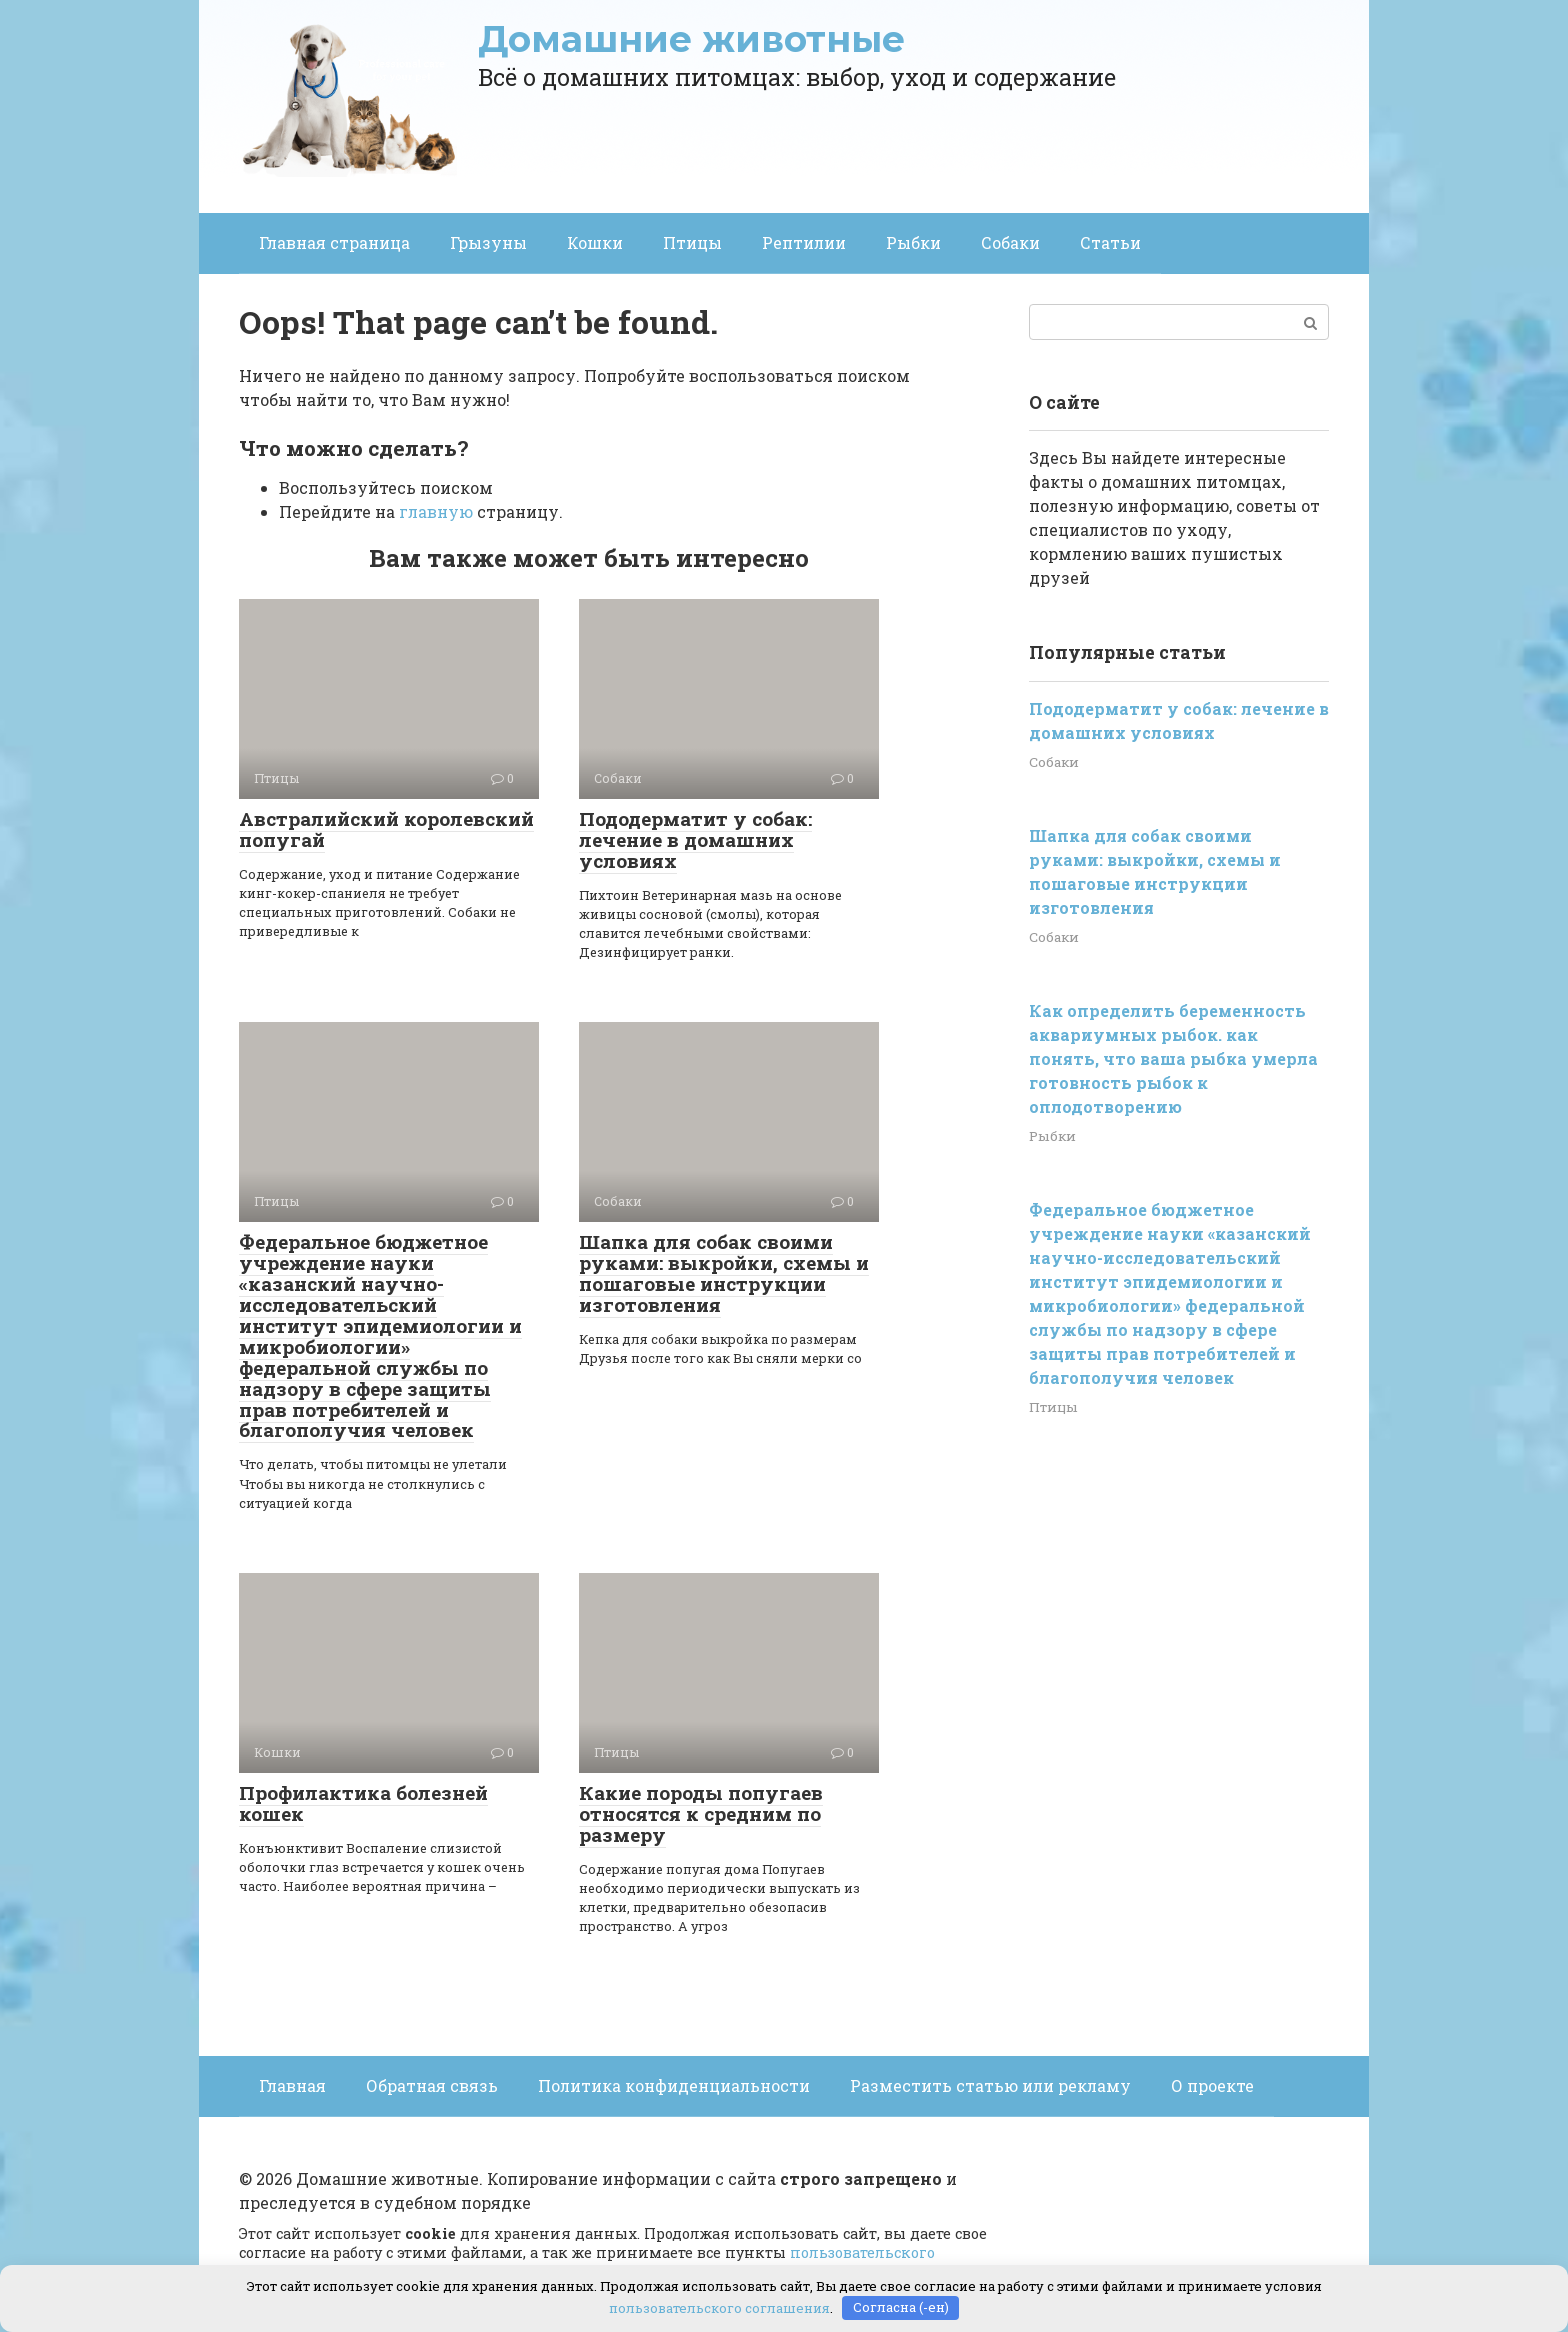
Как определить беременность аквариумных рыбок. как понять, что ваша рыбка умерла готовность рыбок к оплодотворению (1173, 1058)
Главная (292, 2085)
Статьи (1110, 242)
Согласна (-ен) (901, 2307)
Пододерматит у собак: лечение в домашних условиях (695, 839)
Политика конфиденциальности (674, 2085)
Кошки (595, 242)
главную (436, 511)
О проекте (1212, 2085)
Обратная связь (432, 2085)
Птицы (692, 242)
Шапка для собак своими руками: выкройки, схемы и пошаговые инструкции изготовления (724, 1273)
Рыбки (913, 242)
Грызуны (488, 242)
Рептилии (804, 242)
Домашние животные (691, 39)
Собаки (1010, 242)
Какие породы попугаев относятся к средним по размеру (701, 1813)
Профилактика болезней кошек (363, 1803)
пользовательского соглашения (719, 2307)
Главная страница (334, 242)
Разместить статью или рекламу (990, 2085)
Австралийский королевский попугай (386, 829)
